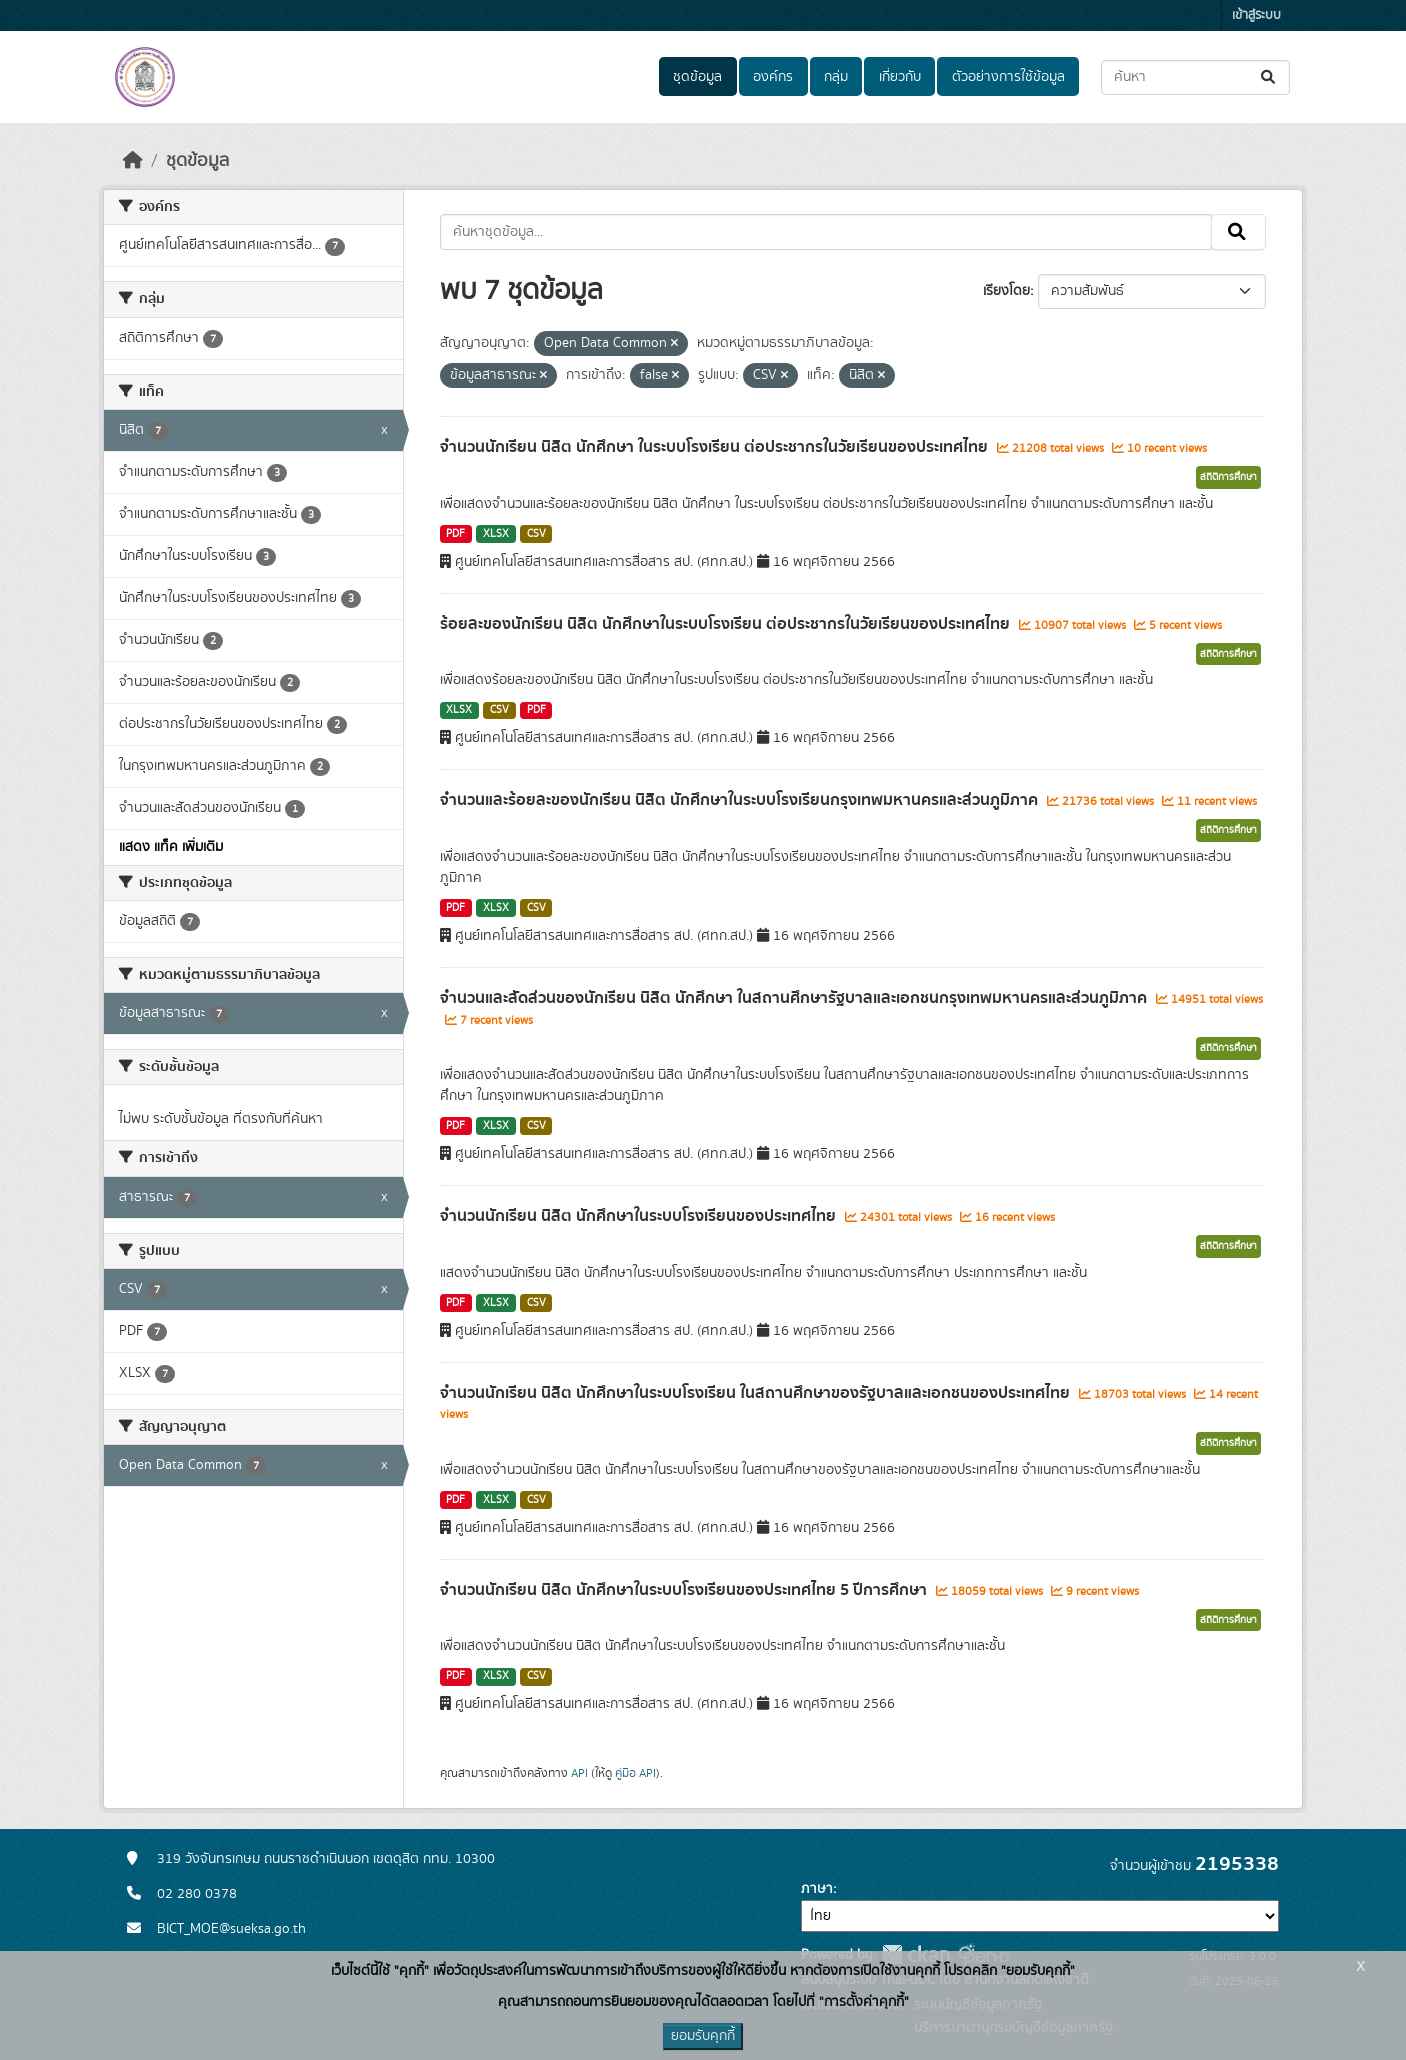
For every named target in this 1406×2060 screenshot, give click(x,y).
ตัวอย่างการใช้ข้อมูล (1008, 77)
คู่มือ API (635, 1773)
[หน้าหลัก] (133, 161)
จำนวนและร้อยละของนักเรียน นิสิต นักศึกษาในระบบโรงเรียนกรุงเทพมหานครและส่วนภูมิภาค (741, 800)
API (579, 1773)
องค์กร (773, 77)
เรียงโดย (1006, 291)
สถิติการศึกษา (1228, 477)
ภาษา (817, 1889)
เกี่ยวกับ (900, 77)
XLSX (496, 534)
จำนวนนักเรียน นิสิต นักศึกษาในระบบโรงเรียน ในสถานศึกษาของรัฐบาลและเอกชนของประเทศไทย (757, 1393)
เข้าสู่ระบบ (1256, 15)
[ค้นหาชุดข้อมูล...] (1195, 77)
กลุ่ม (836, 77)
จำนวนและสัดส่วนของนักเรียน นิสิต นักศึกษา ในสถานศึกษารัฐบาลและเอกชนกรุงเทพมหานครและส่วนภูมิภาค (795, 998)
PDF (455, 534)
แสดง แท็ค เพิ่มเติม (171, 847)
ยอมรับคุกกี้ (703, 2036)
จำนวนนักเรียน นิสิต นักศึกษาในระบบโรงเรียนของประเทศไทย (640, 1216)
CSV (536, 534)
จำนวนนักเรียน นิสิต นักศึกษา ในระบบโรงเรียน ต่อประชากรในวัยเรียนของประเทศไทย (716, 447)
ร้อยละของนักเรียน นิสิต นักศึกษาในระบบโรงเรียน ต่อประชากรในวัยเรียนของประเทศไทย (727, 624)
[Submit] (1269, 77)
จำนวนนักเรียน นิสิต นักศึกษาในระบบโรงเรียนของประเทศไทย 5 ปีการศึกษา (685, 1590)
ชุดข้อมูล (697, 77)
